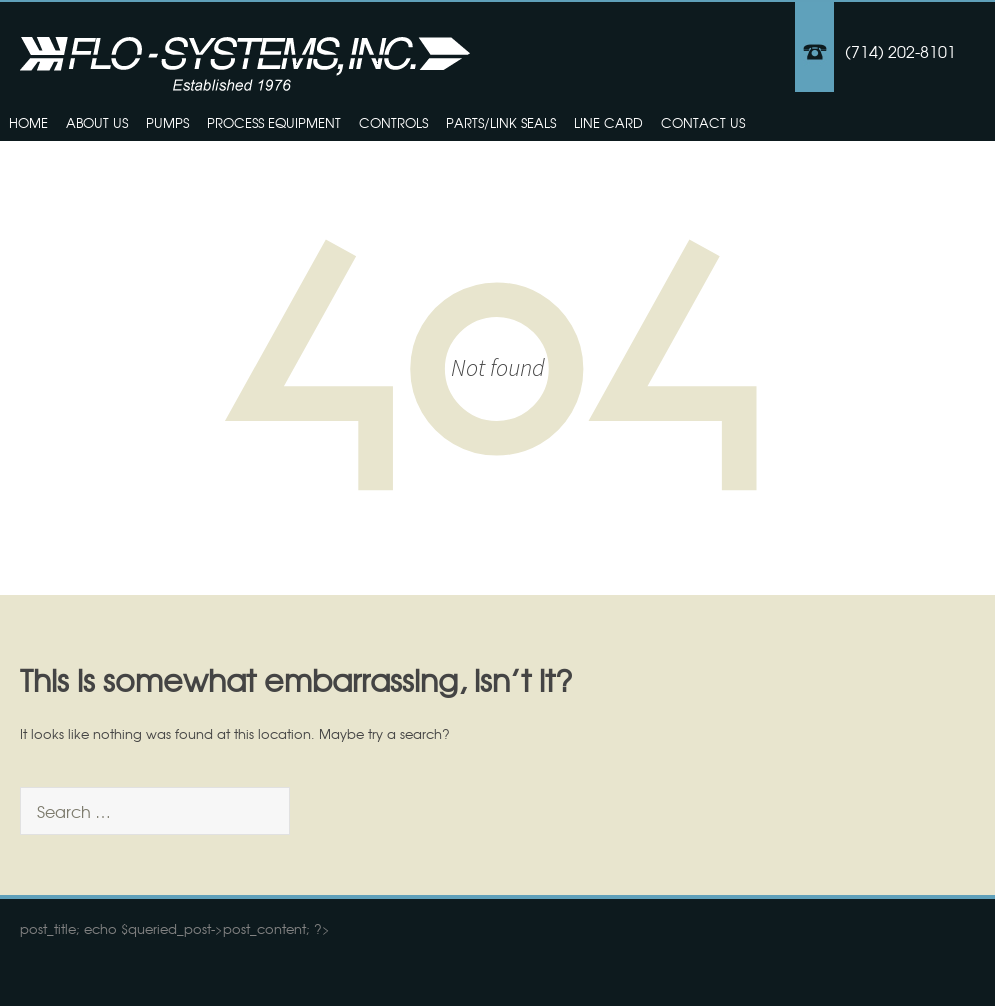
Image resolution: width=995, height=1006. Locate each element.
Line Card (608, 122)
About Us (97, 122)
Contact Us (703, 122)
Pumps (167, 122)
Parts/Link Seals (501, 122)
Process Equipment (274, 122)
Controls (393, 122)
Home (28, 122)
